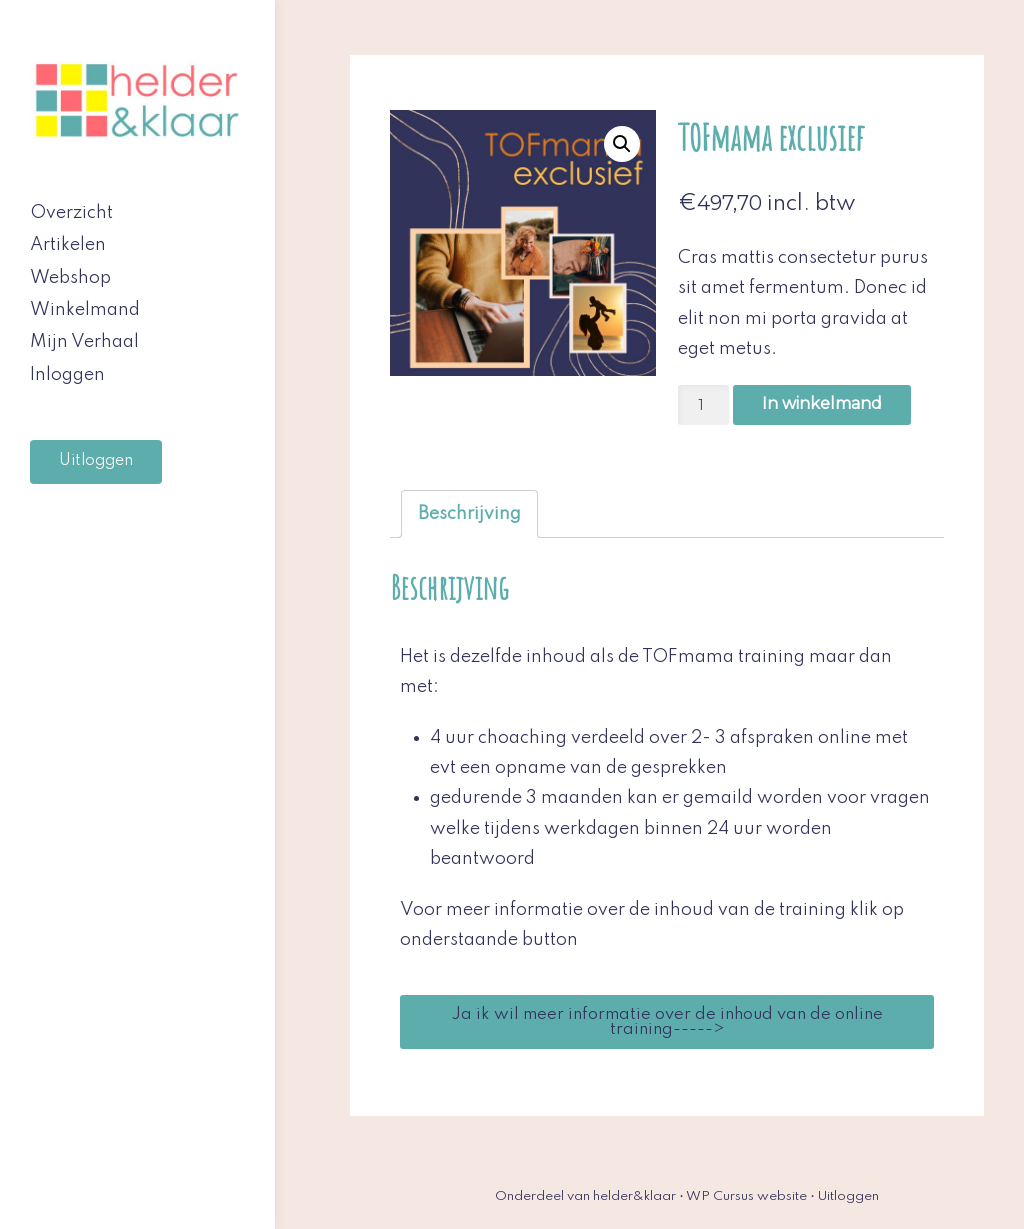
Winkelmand (85, 310)
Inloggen (67, 375)
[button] (667, 1022)
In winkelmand (822, 403)
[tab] (469, 514)
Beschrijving (469, 514)
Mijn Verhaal (84, 342)
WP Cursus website (746, 1196)
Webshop (70, 278)
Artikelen (68, 245)
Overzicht (71, 213)
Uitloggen (96, 461)
